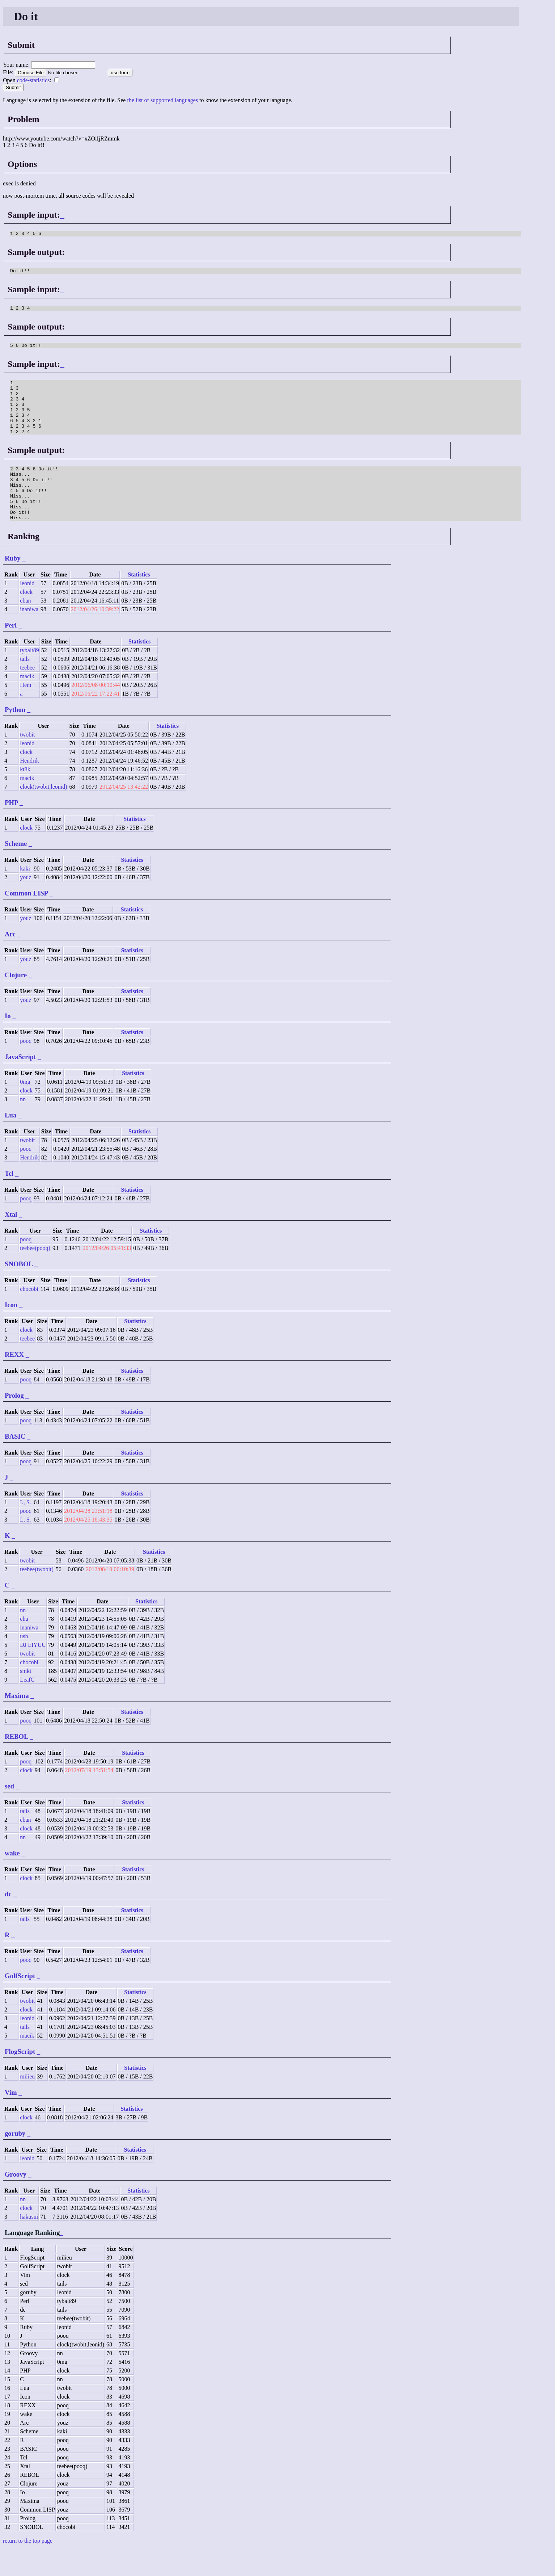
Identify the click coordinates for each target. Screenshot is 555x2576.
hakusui (29, 2243)
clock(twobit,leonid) (43, 813)
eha (24, 1645)
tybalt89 (29, 676)
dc (8, 1920)
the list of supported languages (162, 100)
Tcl (9, 1199)
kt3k (25, 795)
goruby (15, 2159)
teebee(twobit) (36, 1595)
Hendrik (29, 787)
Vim (11, 2118)
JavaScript (20, 1083)
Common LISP (26, 919)
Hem (25, 711)
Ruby (13, 584)
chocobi (29, 1315)
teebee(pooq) (35, 1274)
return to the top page (27, 2567)
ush (24, 1662)
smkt (25, 1697)
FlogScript (20, 2077)
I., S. (25, 1528)
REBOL (16, 1762)
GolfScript (20, 2002)
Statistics (139, 600)
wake (12, 1879)
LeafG (27, 1706)
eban (25, 627)
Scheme (16, 869)
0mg (25, 1108)
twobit (27, 761)
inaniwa (29, 635)
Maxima (17, 1721)
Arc (10, 960)
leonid (27, 609)
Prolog (14, 1421)
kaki (25, 894)
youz (25, 903)
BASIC (15, 1462)
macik (27, 702)
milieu (27, 2102)
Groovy (15, 2200)
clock (26, 618)
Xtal (11, 1240)
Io (8, 1042)
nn (23, 1125)
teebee (27, 694)
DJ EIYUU (33, 1671)
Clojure (16, 1001)
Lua (10, 1141)
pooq (25, 1067)
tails (25, 685)
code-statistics (33, 80)
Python (15, 735)
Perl (11, 651)
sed (9, 1812)
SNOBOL (19, 1290)
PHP (11, 828)
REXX (14, 1380)
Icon (11, 1331)
